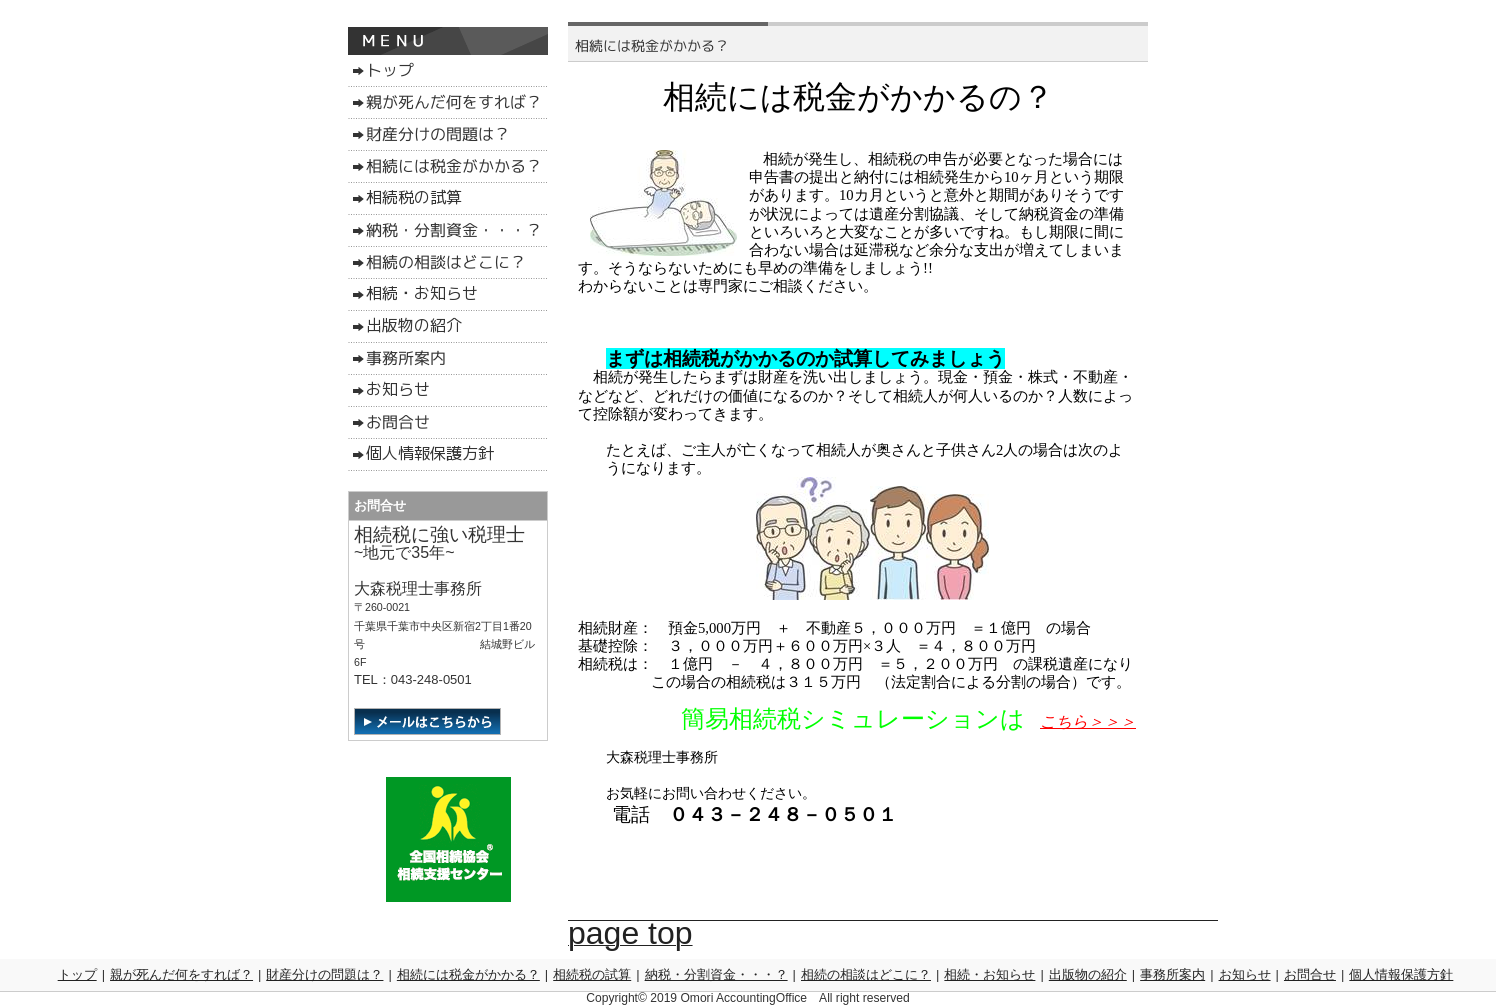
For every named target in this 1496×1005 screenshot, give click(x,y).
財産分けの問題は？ (324, 974)
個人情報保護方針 (1401, 974)
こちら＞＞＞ (1088, 721)
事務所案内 (1172, 974)
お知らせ (1245, 974)
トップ (77, 974)
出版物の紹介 (1088, 974)
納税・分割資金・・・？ (716, 974)
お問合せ (1310, 974)
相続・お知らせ (989, 974)
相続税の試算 (592, 974)
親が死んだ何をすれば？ (181, 974)
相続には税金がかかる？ (468, 974)
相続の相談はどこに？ (866, 974)
